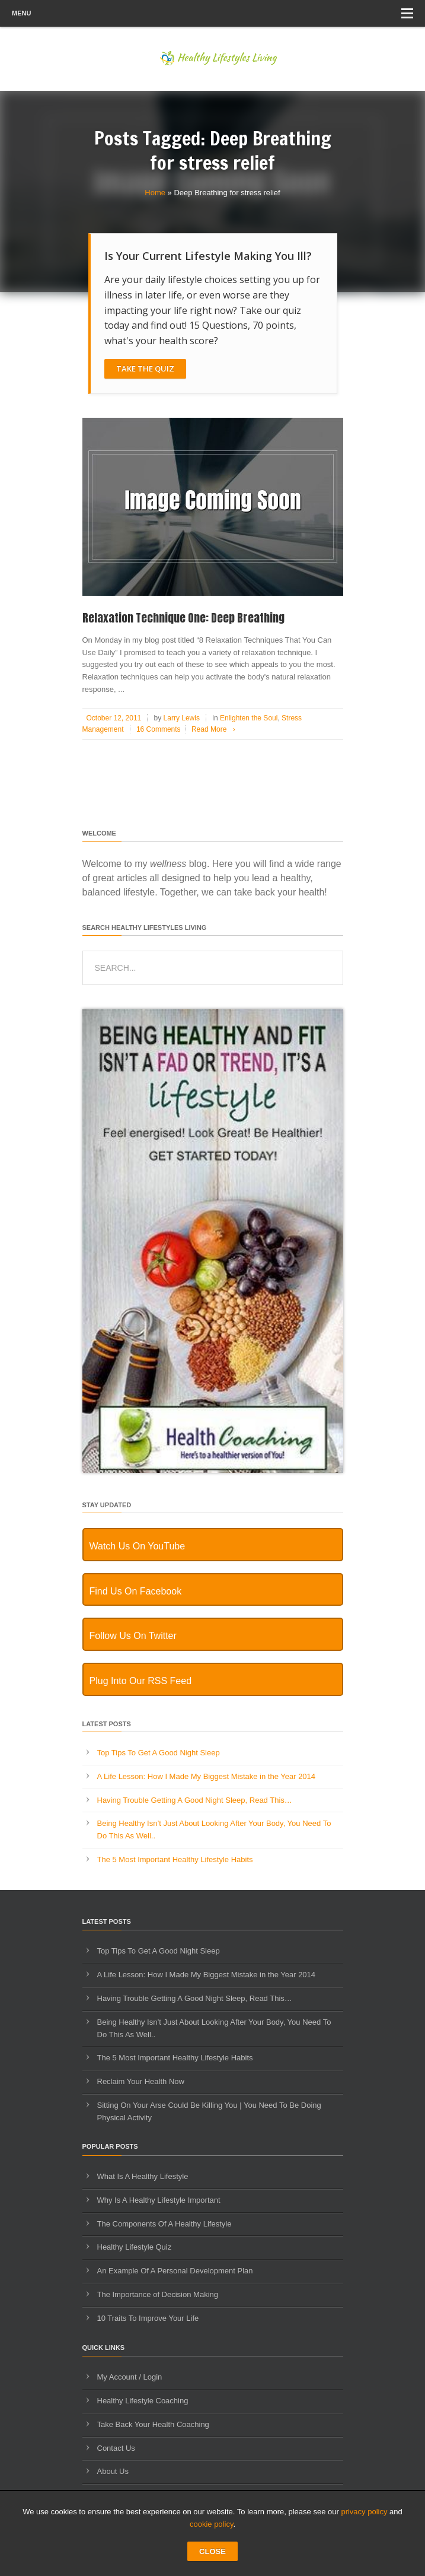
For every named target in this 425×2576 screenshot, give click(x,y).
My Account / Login (129, 2376)
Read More (215, 729)
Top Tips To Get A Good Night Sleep (158, 1752)
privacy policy (364, 2511)
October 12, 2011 (114, 718)
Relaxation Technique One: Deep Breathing (183, 617)
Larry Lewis (182, 718)
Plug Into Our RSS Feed (141, 1681)
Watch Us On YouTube (138, 1546)
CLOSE (212, 2551)
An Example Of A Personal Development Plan (175, 2270)
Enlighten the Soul (248, 718)
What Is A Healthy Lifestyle (142, 2176)
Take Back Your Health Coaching (153, 2424)
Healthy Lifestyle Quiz (134, 2247)
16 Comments (158, 729)
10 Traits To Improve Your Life (148, 2318)
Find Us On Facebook (136, 1591)
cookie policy (211, 2524)
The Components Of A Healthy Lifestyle (164, 2223)
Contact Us (116, 2448)
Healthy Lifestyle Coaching (142, 2400)
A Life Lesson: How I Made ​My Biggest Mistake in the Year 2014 (206, 1776)
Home (155, 192)
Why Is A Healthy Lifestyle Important (159, 2200)
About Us (113, 2471)
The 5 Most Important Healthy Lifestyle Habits (175, 1859)
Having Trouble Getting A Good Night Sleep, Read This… (194, 1800)
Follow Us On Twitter (133, 1636)
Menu (212, 13)
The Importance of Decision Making (157, 2294)
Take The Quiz (145, 368)
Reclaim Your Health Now (140, 2081)
